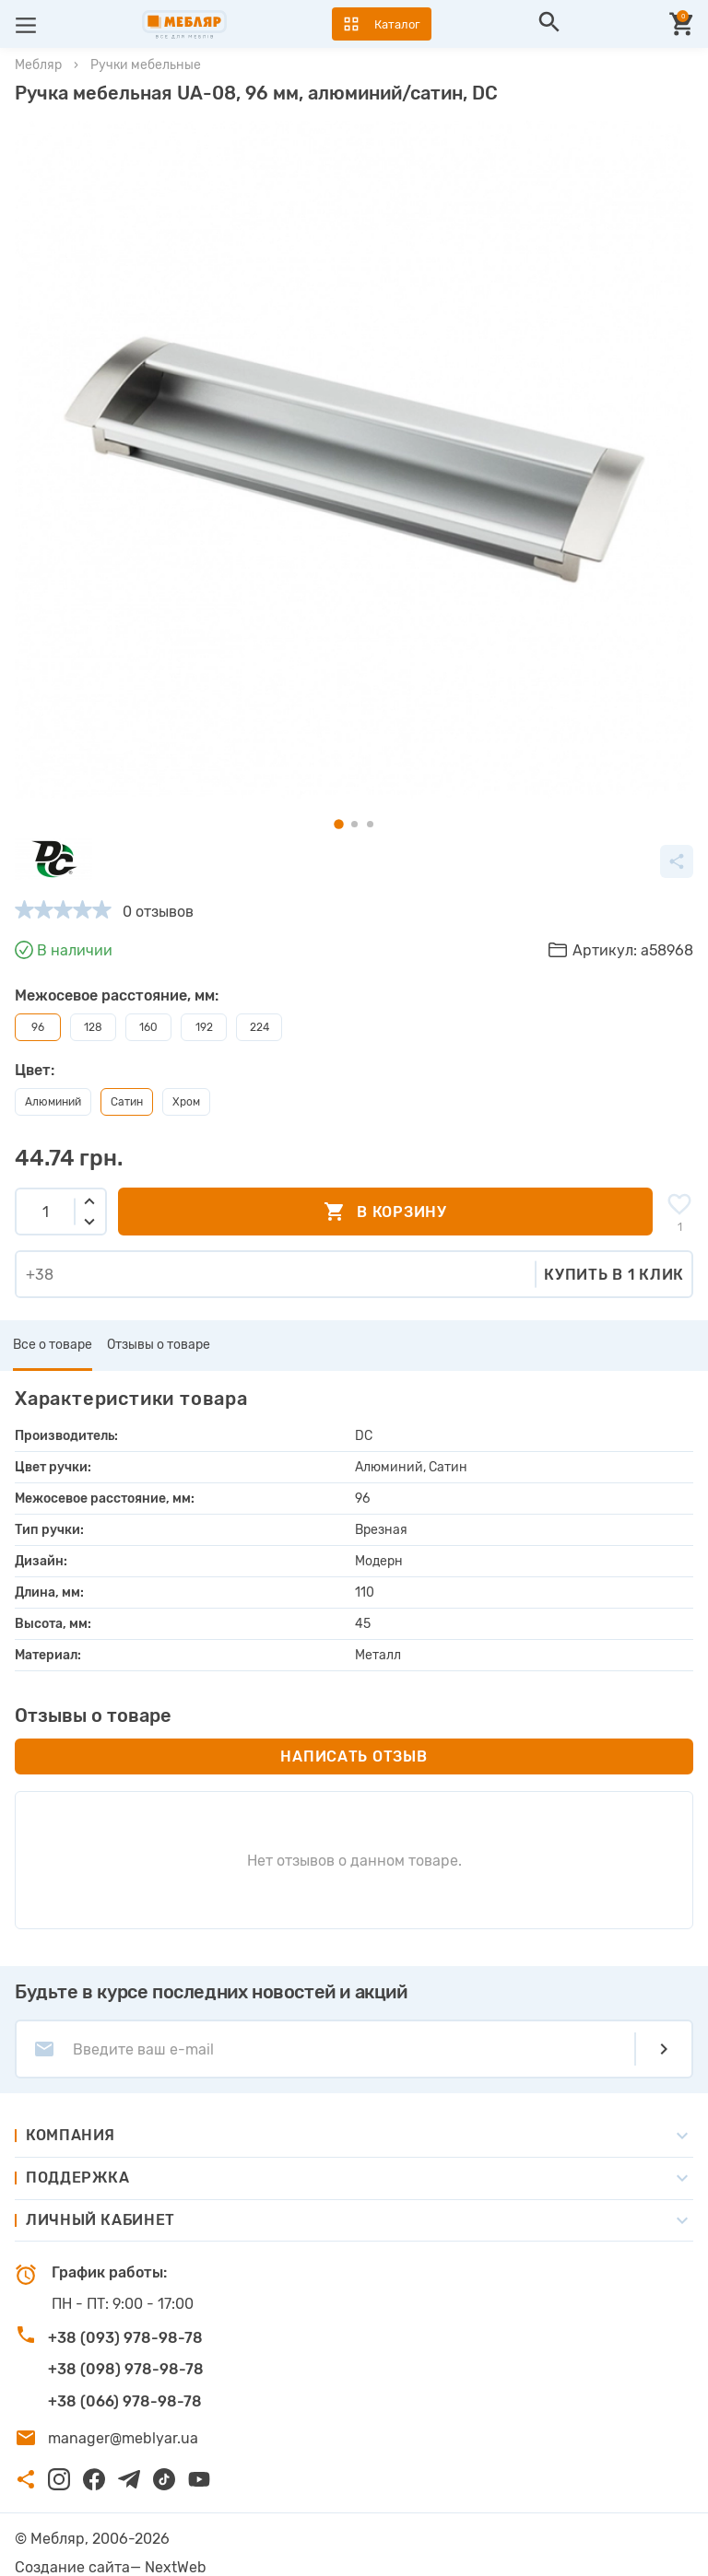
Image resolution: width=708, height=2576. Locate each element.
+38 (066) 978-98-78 (125, 2401)
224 (259, 1027)
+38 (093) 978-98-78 (125, 2338)
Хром (186, 1101)
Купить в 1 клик (614, 1274)
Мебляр (38, 65)
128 (93, 1027)
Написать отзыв (353, 1756)
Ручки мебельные (145, 65)
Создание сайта (72, 2567)
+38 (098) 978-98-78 (126, 2369)
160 (148, 1027)
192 (204, 1027)
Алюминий (53, 1101)
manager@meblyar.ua (123, 2438)
